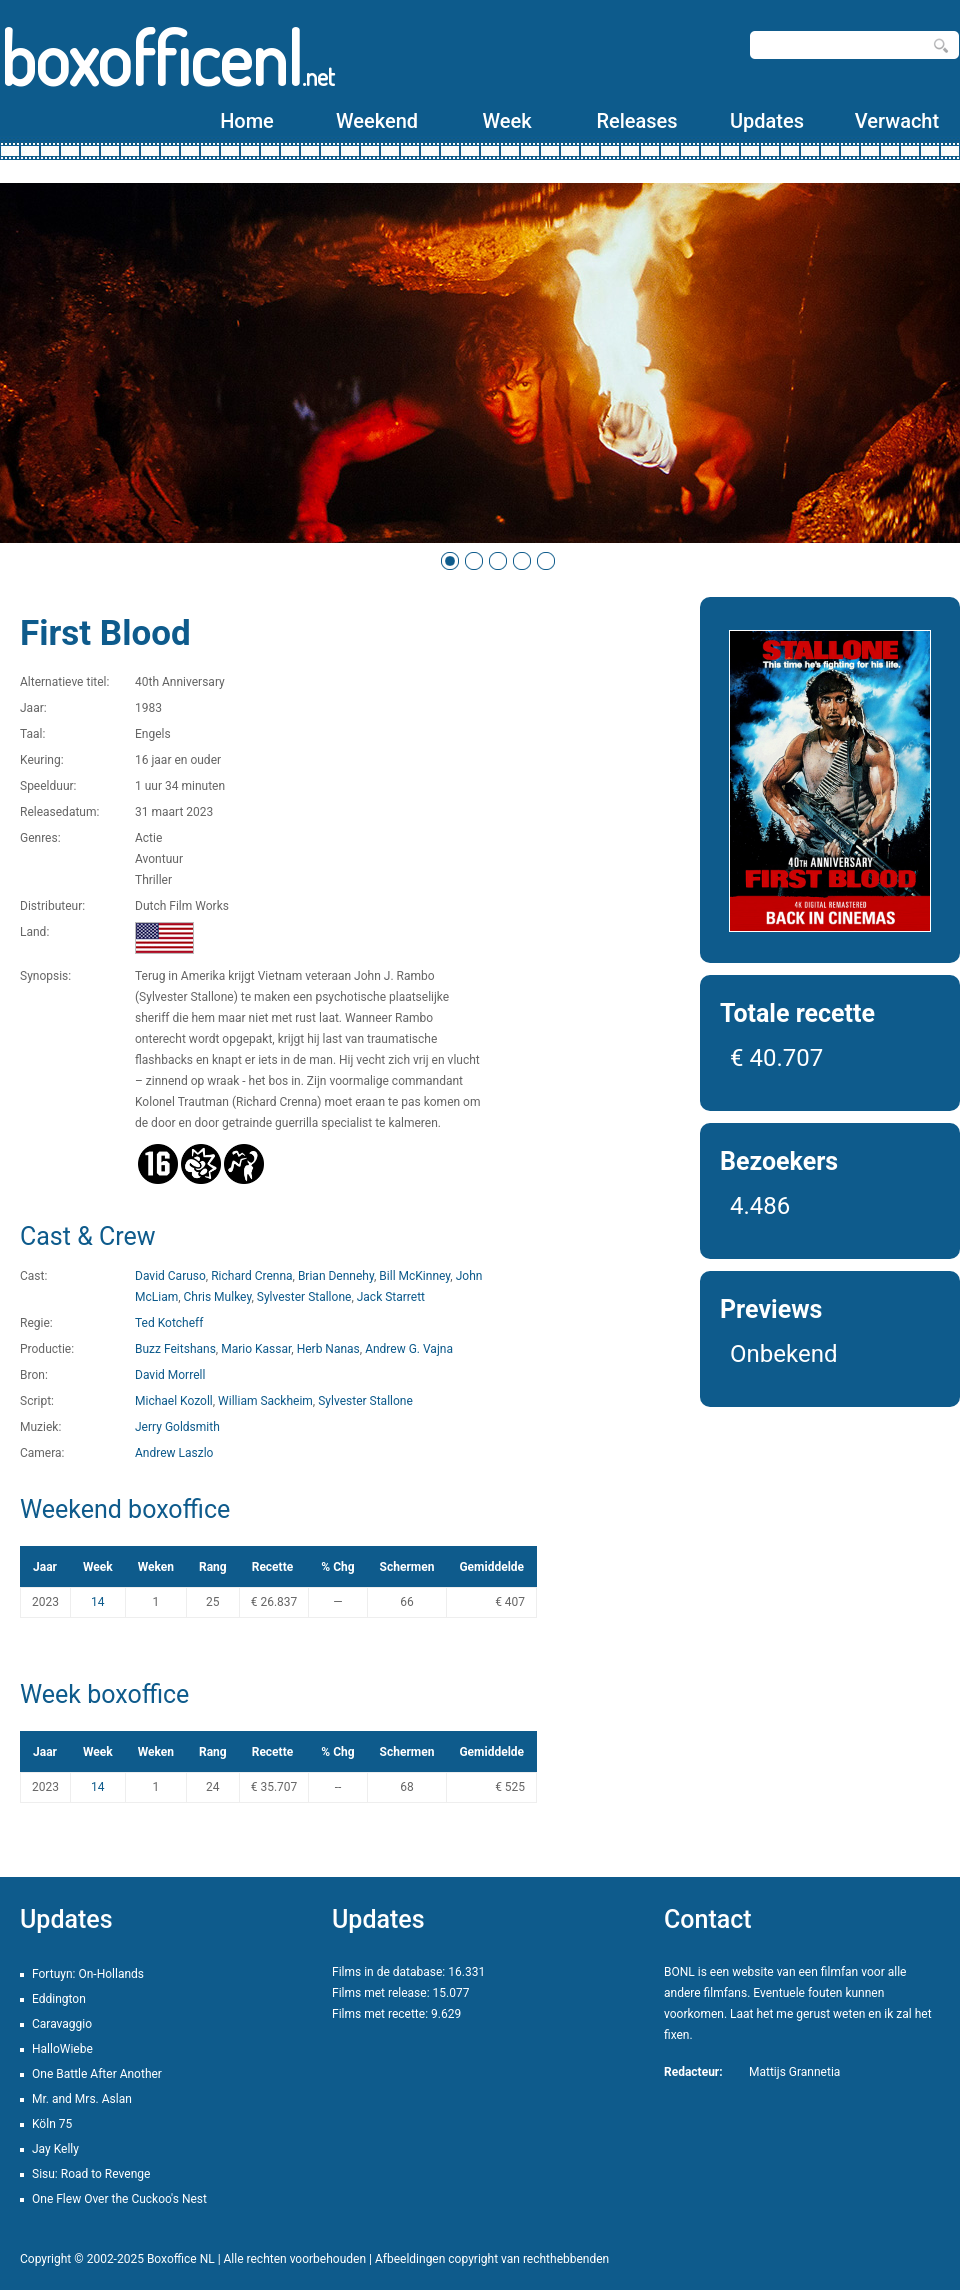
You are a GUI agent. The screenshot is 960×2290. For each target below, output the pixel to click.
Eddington (59, 1999)
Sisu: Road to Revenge (91, 2174)
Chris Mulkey (218, 1297)
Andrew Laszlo (174, 1453)
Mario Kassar (256, 1349)
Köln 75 (52, 2124)
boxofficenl (167, 57)
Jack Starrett (391, 1297)
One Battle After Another (97, 2074)
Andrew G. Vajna (409, 1349)
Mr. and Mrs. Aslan (82, 2099)
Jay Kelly (55, 2149)
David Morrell (170, 1375)
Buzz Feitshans (175, 1349)
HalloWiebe (62, 2049)
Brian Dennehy (336, 1276)
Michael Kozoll (174, 1401)
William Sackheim (265, 1401)
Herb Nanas (328, 1349)
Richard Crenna (251, 1276)
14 (98, 1602)
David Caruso (170, 1276)
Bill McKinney (414, 1276)
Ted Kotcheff (169, 1323)
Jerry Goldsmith (177, 1427)
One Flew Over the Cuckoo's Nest (119, 2199)
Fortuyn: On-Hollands (88, 1974)
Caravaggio (62, 2024)
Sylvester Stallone (304, 1297)
